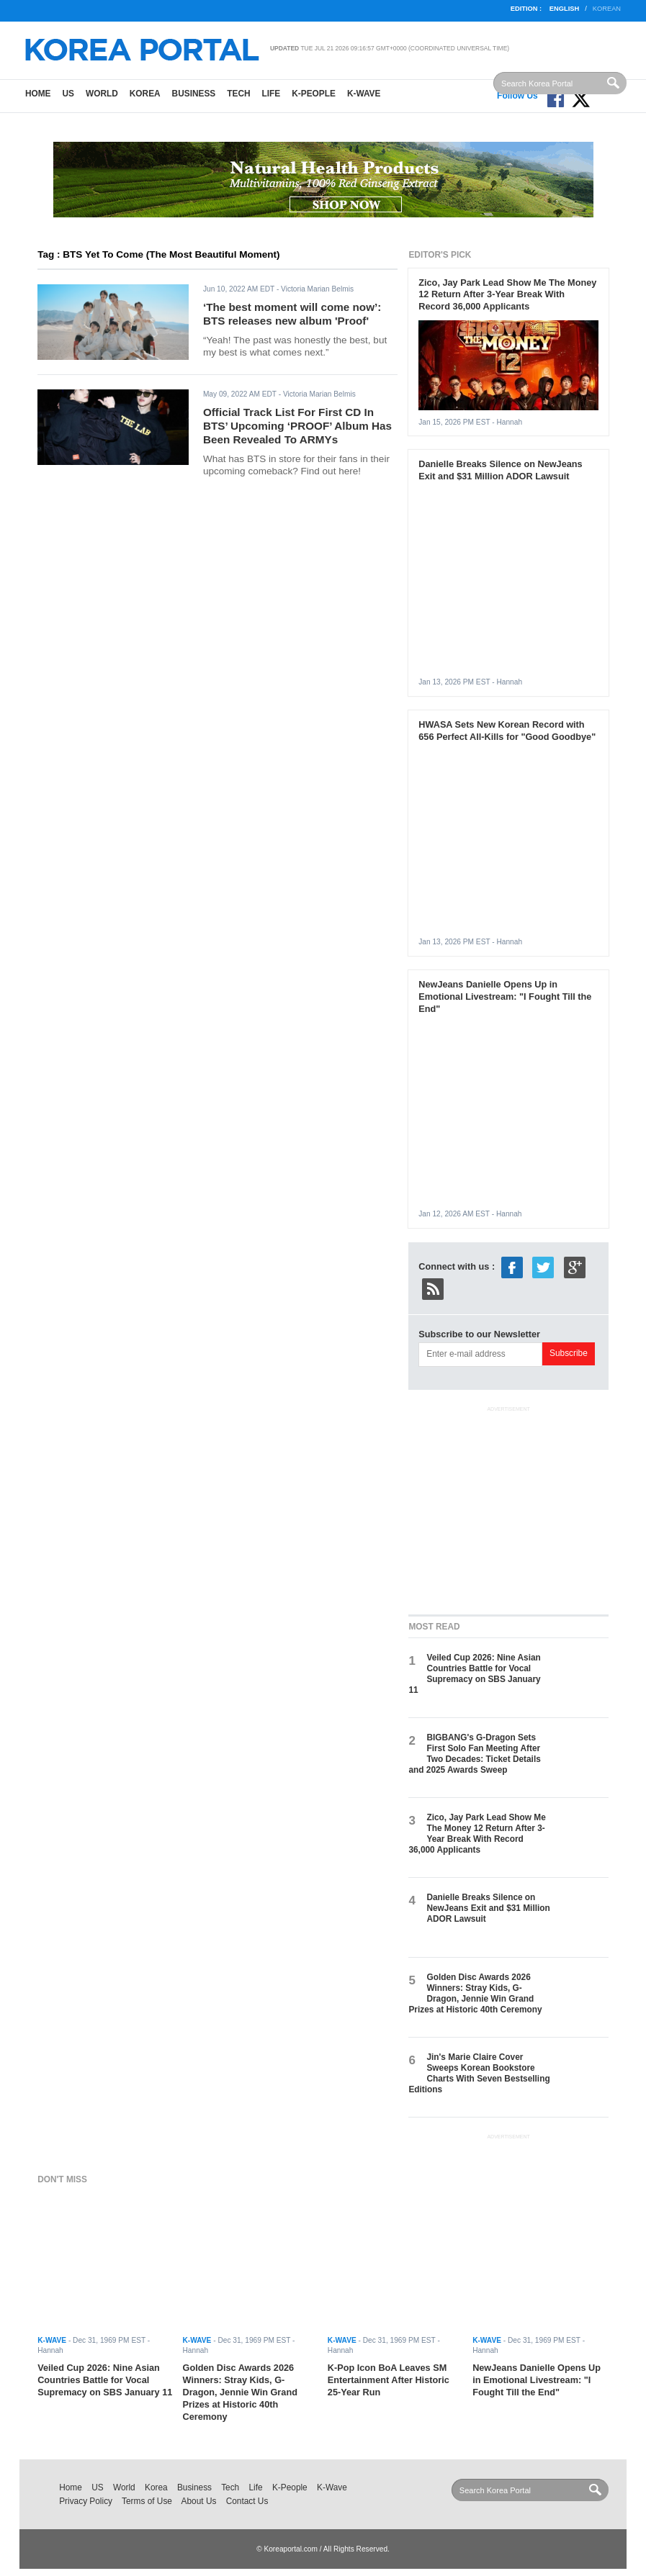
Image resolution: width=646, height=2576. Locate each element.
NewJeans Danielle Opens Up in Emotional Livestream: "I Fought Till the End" (504, 996)
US (68, 94)
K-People (314, 94)
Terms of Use (147, 2501)
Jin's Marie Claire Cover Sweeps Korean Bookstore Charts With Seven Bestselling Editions (478, 2073)
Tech (238, 94)
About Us (199, 2501)
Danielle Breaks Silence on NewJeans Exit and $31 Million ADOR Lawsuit (500, 470)
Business (194, 94)
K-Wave (364, 94)
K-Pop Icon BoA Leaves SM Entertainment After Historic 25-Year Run (388, 2380)
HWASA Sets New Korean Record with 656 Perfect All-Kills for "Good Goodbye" (507, 730)
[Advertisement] (516, 1507)
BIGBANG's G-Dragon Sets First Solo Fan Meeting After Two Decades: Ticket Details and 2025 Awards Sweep (474, 1754)
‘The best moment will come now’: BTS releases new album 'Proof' (292, 314)
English (564, 8)
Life (271, 94)
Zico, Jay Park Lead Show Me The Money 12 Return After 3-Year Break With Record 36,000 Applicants (507, 294)
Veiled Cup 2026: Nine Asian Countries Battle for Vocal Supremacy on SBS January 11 (474, 1674)
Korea (145, 94)
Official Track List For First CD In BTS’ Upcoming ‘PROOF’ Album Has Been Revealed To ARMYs (297, 425)
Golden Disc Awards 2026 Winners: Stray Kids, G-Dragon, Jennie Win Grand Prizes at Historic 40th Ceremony (475, 1993)
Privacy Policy (85, 2501)
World (102, 94)
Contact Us (247, 2501)
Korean (607, 8)
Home (38, 94)
